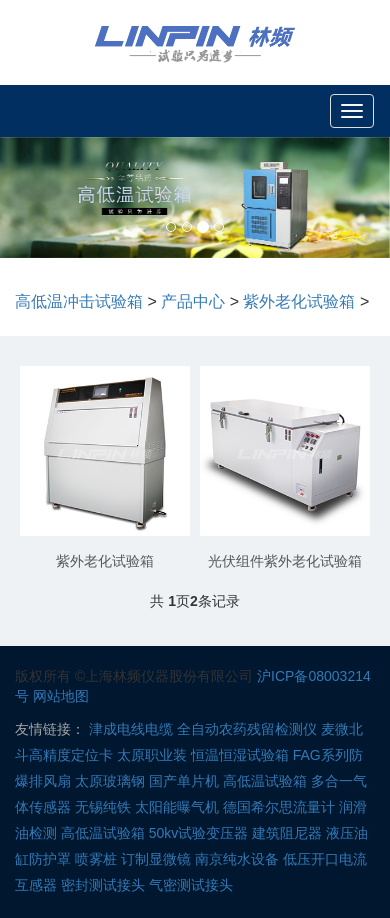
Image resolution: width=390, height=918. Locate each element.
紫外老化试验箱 (299, 301)
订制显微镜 (156, 859)
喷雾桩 (96, 859)
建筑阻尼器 (287, 833)
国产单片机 (184, 781)
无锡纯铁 (103, 807)
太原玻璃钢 (110, 781)
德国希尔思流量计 (279, 807)
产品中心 (193, 301)
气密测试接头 (191, 885)
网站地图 (61, 696)
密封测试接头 (103, 885)
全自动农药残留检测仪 (247, 729)
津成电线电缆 (131, 729)
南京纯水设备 (237, 859)
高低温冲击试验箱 (79, 301)
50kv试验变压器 (199, 833)
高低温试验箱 (265, 781)
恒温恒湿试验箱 (240, 755)
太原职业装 (152, 755)
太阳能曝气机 (177, 807)
